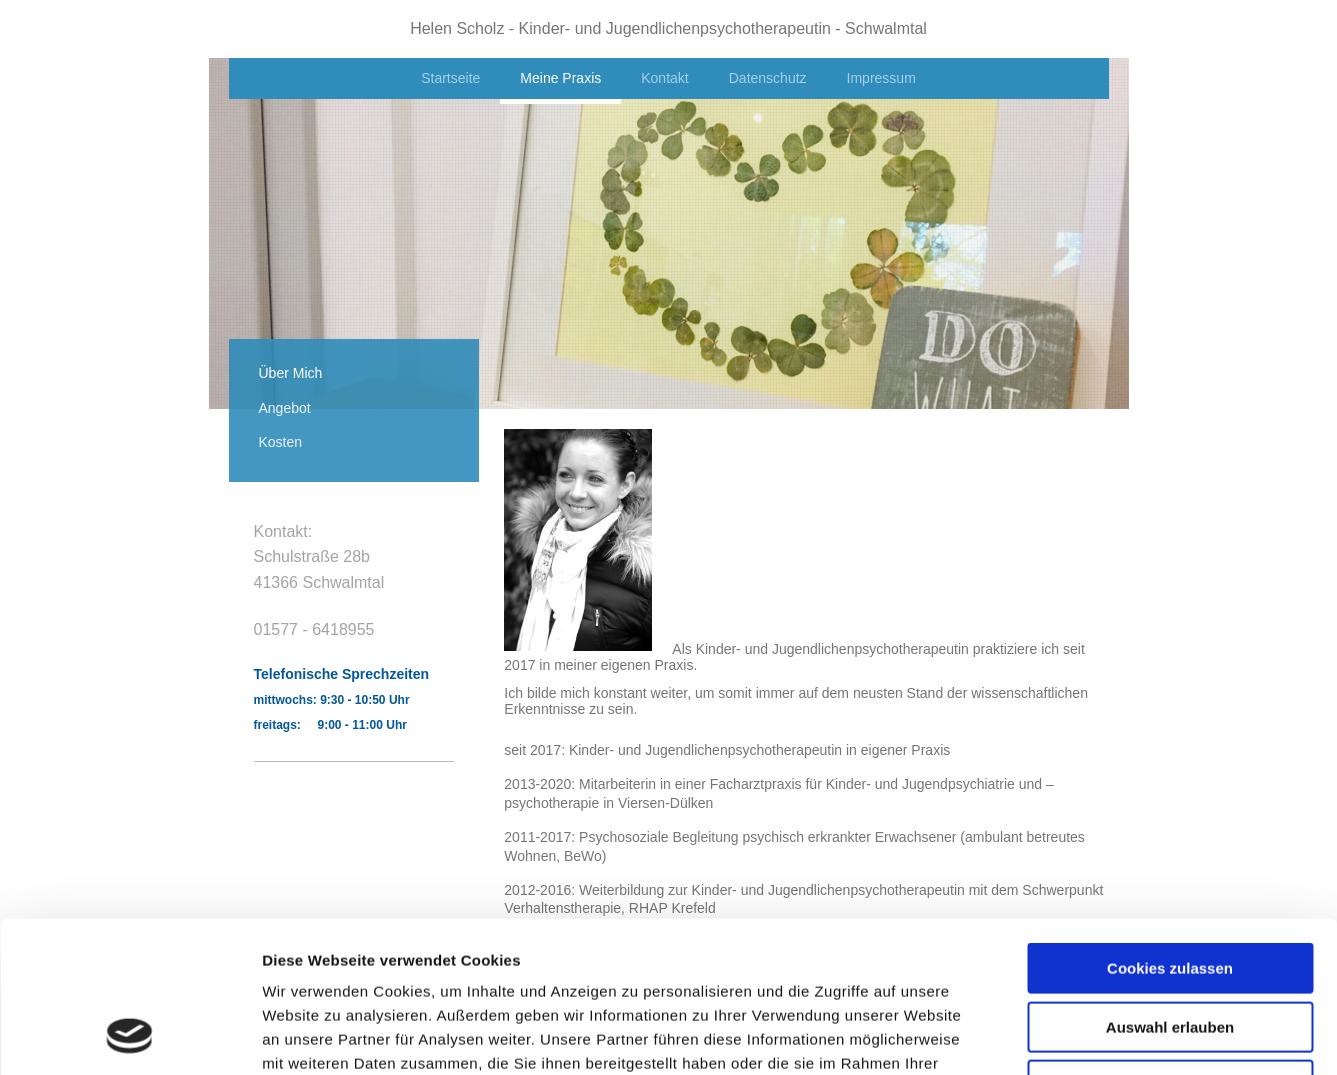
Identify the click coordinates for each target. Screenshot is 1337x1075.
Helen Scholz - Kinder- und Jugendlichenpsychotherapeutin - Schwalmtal (668, 28)
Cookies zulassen (1170, 830)
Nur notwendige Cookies (1170, 947)
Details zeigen (1063, 1035)
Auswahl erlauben (1170, 889)
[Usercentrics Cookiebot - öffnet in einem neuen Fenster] (129, 1036)
